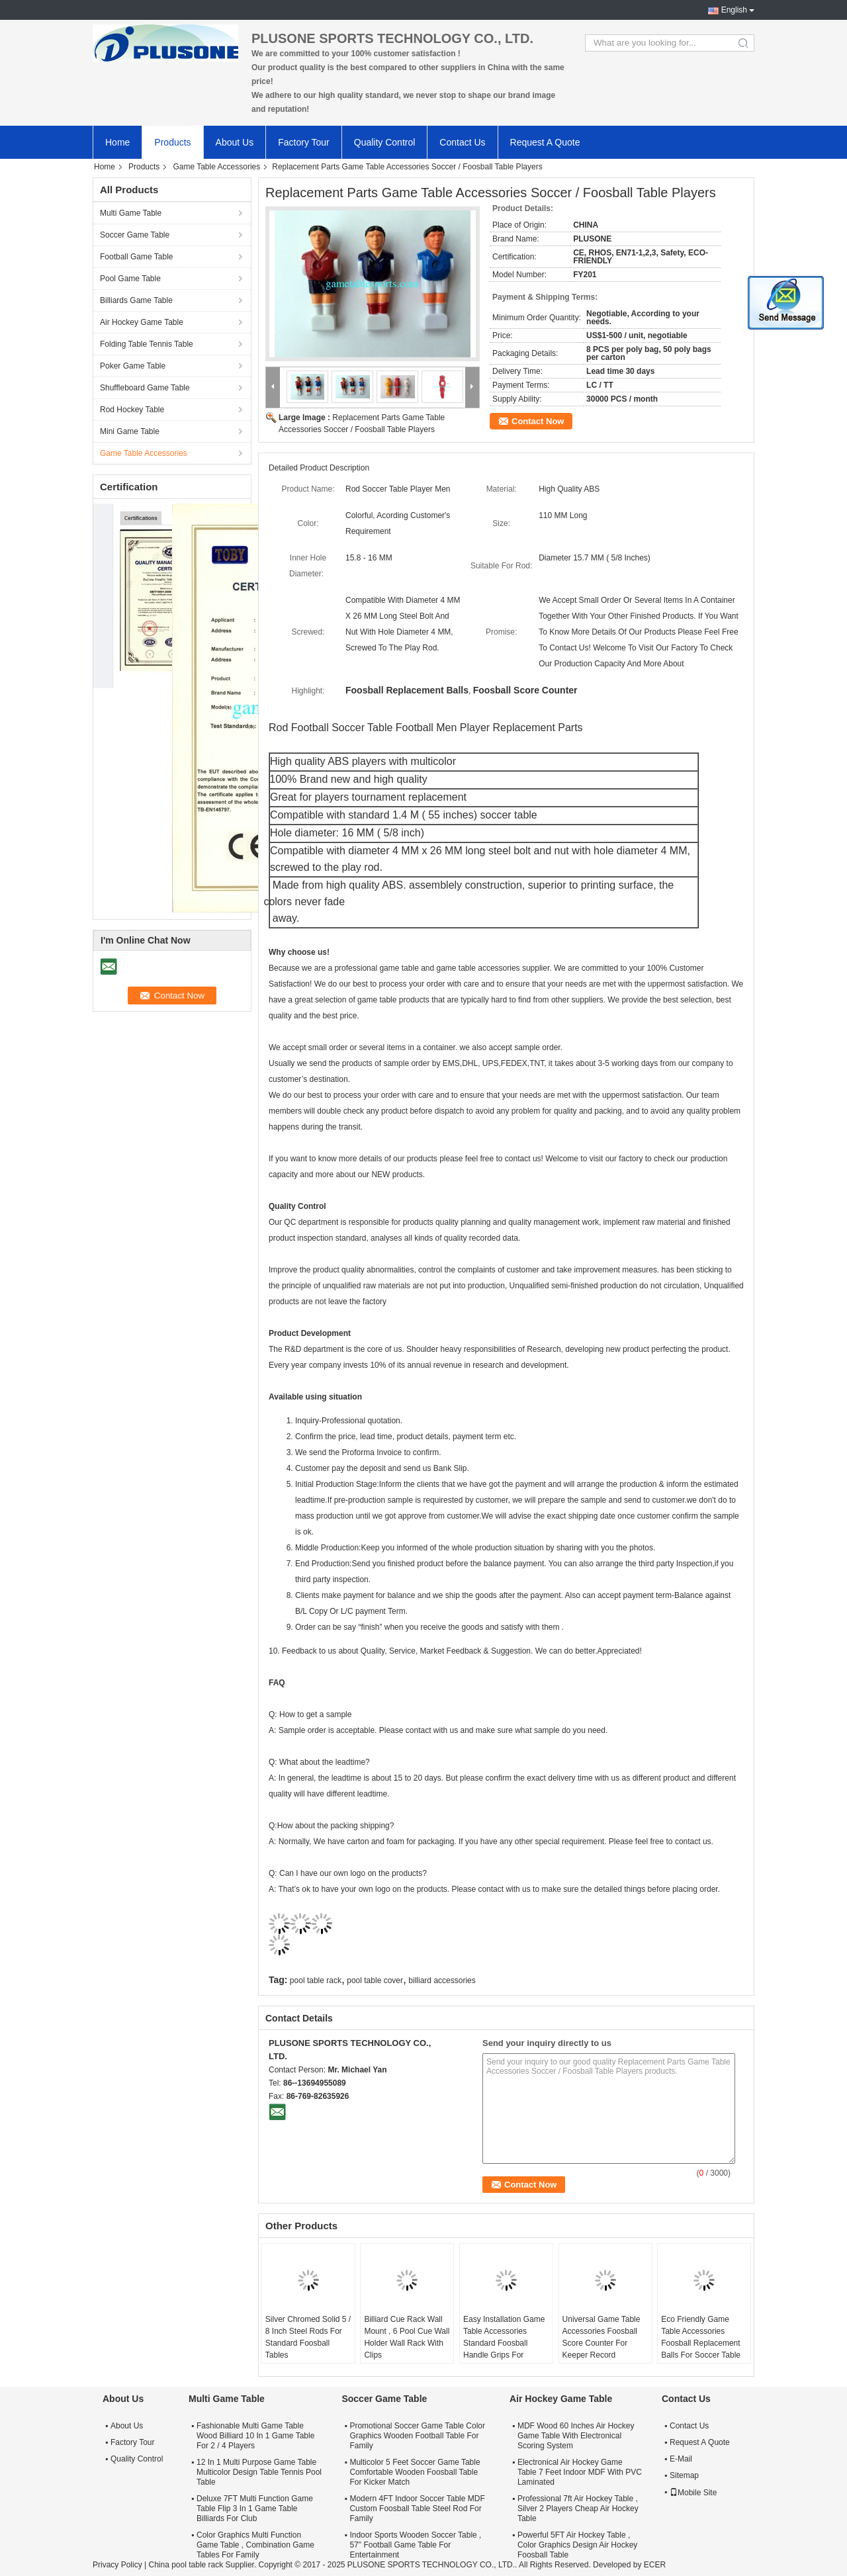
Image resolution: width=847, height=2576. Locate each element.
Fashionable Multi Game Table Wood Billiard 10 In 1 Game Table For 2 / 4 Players (255, 2435)
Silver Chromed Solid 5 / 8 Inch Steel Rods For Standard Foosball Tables (308, 2337)
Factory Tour (304, 142)
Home (117, 142)
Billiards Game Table (136, 300)
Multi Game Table (130, 213)
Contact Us (462, 142)
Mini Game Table (129, 431)
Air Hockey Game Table (141, 322)
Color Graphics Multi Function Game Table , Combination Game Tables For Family (255, 2544)
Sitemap (684, 2475)
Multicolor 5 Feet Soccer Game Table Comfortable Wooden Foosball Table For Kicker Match (414, 2472)
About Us (235, 142)
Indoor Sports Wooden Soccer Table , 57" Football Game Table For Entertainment (415, 2544)
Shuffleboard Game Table (145, 387)
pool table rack (315, 1980)
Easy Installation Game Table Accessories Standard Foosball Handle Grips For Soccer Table (504, 2343)
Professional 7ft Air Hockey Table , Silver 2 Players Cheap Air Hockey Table (578, 2508)
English (734, 10)
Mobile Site (693, 2492)
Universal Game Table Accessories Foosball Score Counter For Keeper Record (601, 2337)
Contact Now (538, 421)
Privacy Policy (117, 2564)
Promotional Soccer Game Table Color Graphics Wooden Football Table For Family (417, 2435)
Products (172, 142)
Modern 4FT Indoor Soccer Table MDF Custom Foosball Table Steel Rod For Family (416, 2508)
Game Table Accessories (216, 166)
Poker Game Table (132, 366)
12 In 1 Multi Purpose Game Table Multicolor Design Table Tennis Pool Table (259, 2472)
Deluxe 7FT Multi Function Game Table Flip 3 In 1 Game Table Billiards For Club (255, 2508)
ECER (655, 2564)
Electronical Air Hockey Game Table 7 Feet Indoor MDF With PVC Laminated (579, 2472)
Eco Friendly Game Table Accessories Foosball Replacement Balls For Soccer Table (700, 2337)
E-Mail (681, 2459)
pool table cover (375, 1980)
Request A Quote (545, 142)
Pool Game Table (130, 278)
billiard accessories (441, 1980)
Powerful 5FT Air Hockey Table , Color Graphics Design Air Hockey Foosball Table (577, 2544)
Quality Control (385, 142)
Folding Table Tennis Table (146, 344)
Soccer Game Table (134, 235)
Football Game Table (136, 256)
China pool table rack (185, 2564)
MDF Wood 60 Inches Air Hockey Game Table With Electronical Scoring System (576, 2435)
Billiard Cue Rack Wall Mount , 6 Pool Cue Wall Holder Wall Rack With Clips (406, 2337)
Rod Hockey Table (132, 409)
